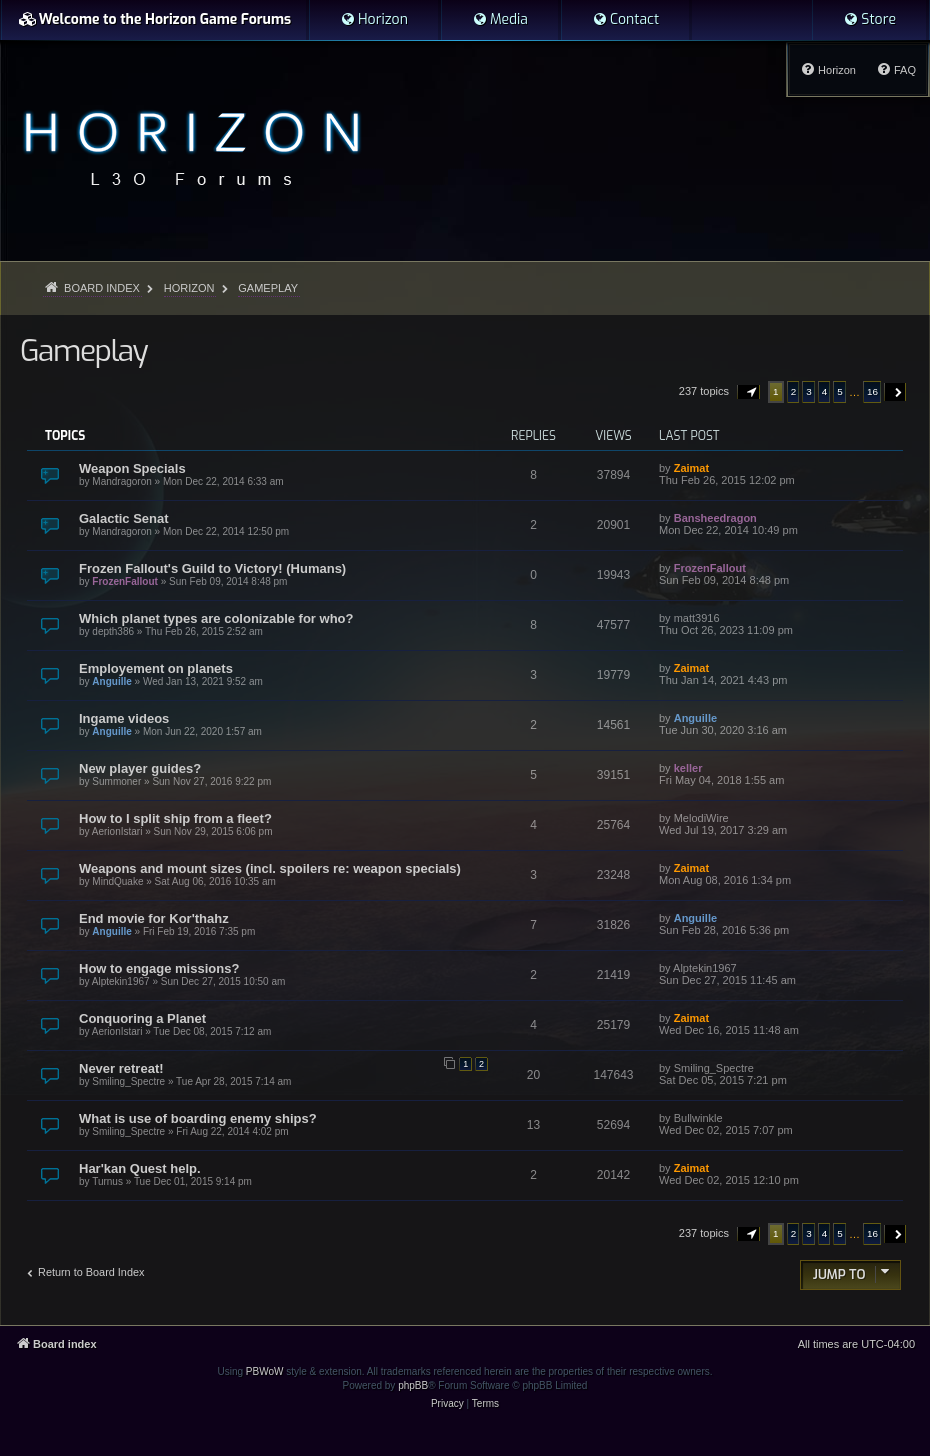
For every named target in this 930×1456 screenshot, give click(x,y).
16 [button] (872, 391)
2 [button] (794, 391)
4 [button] (825, 391)
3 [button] (809, 391)
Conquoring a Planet (142, 1018)
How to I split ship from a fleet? (175, 818)
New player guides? (140, 768)
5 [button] (840, 391)
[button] (749, 392)
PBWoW (265, 1371)
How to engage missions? (159, 968)
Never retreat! (121, 1068)
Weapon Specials (132, 468)
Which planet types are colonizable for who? (216, 618)
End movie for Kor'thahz (154, 918)
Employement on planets (156, 668)
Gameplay (83, 351)
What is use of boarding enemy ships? (198, 1118)
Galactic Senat (124, 518)
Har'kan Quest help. (140, 1168)
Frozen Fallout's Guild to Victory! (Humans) (212, 568)
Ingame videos (124, 718)
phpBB (413, 1385)
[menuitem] (374, 20)
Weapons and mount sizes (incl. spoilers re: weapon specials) (270, 868)
